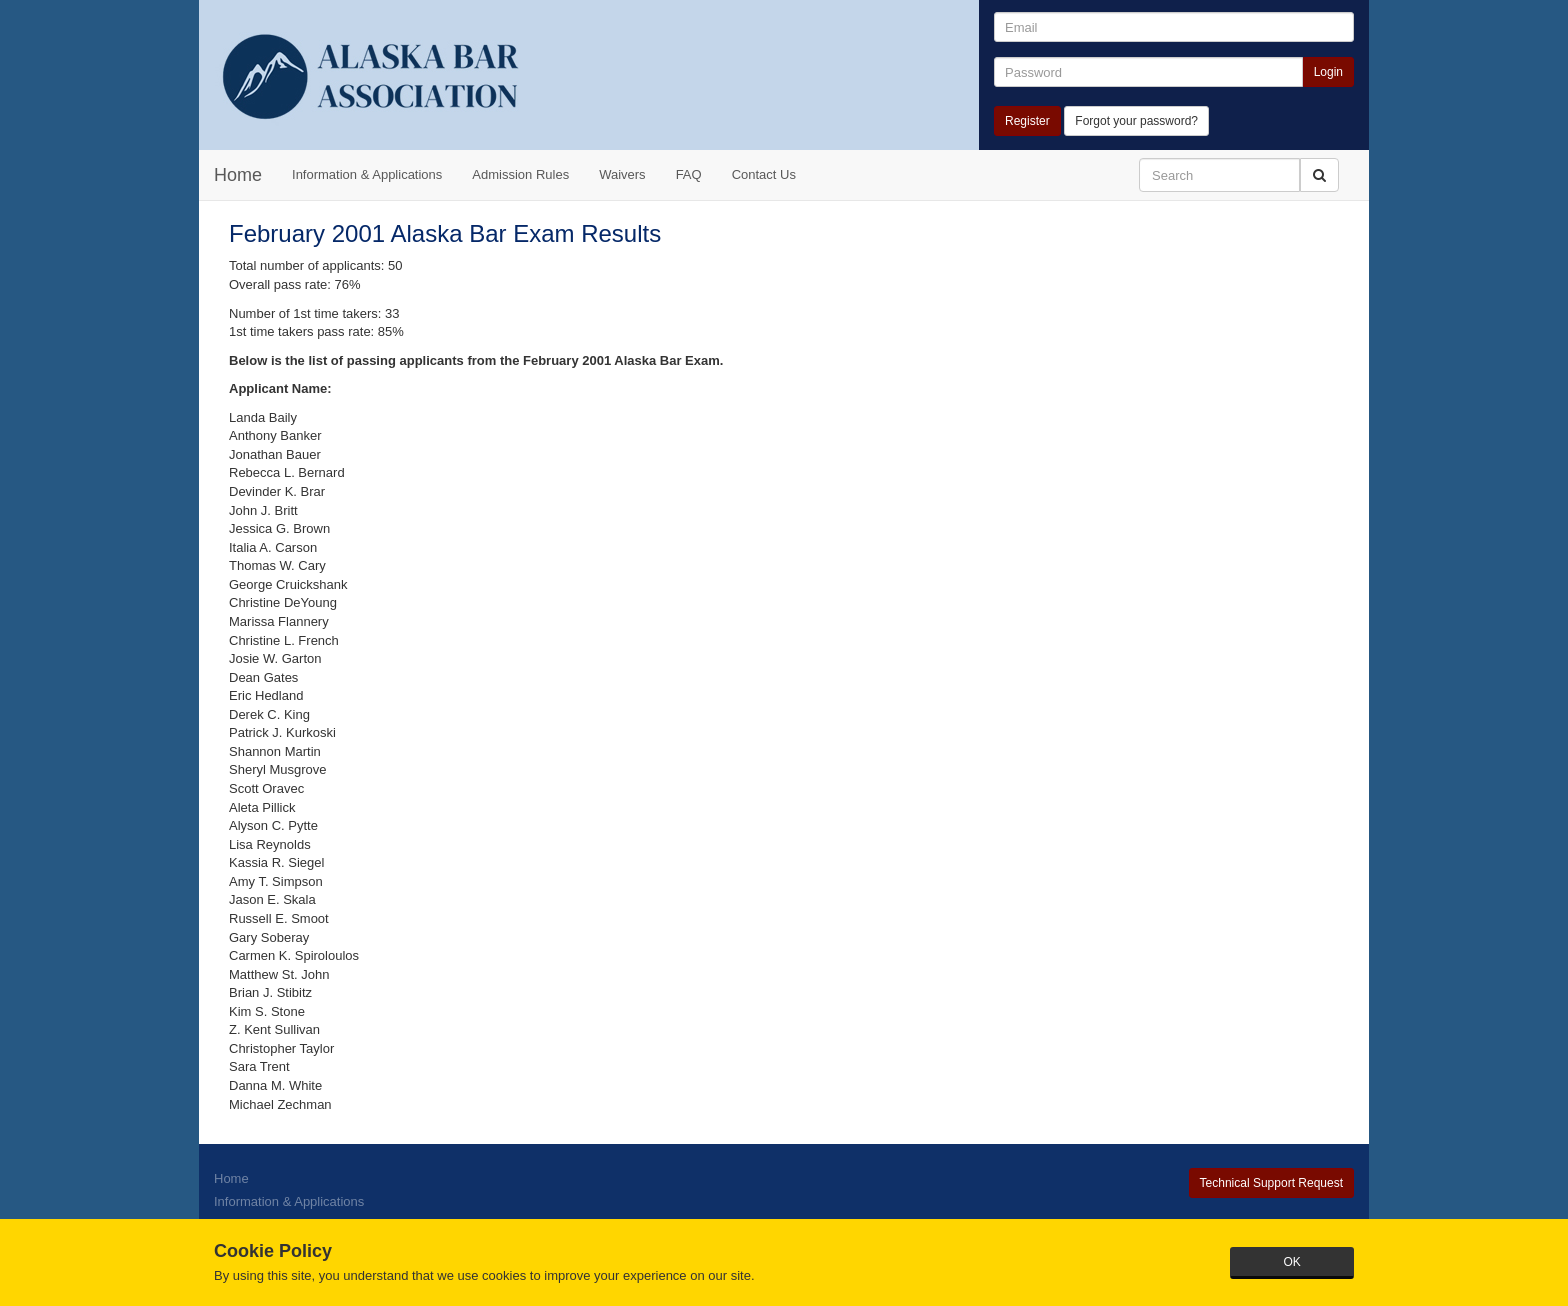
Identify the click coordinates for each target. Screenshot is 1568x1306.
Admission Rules (520, 174)
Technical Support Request (1271, 1183)
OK (1291, 1262)
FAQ (689, 174)
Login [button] (1328, 72)
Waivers (622, 174)
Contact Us (764, 174)
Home (238, 175)
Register (1027, 121)
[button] (1319, 175)
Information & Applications (367, 174)
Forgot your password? (1136, 121)
